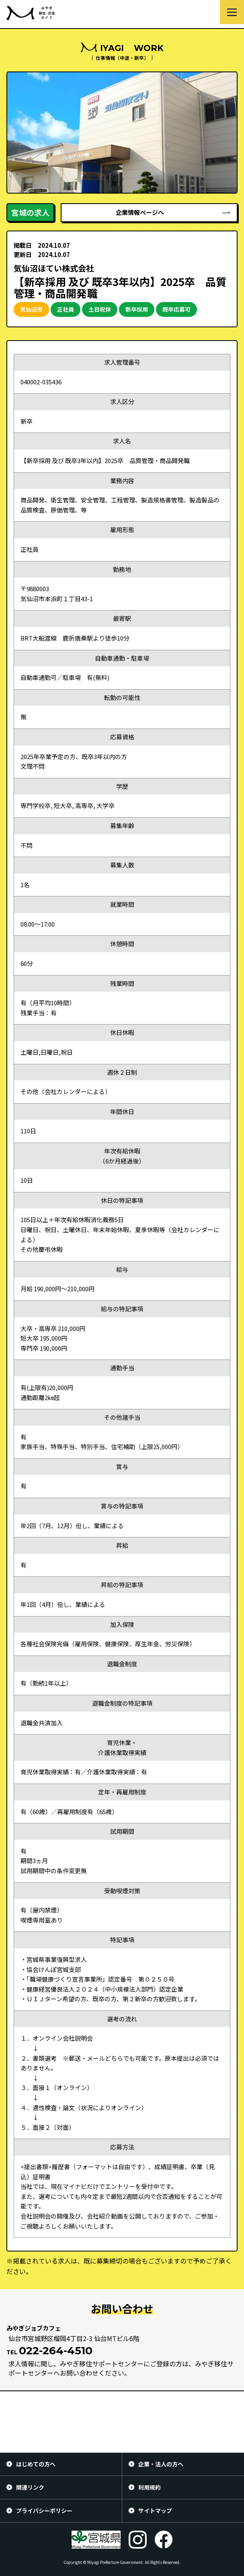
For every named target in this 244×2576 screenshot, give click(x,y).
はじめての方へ (35, 2464)
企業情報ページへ (140, 212)
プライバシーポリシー (44, 2511)
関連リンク (30, 2487)
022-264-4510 (55, 2350)
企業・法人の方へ (160, 2464)
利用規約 (149, 2487)
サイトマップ (155, 2511)
